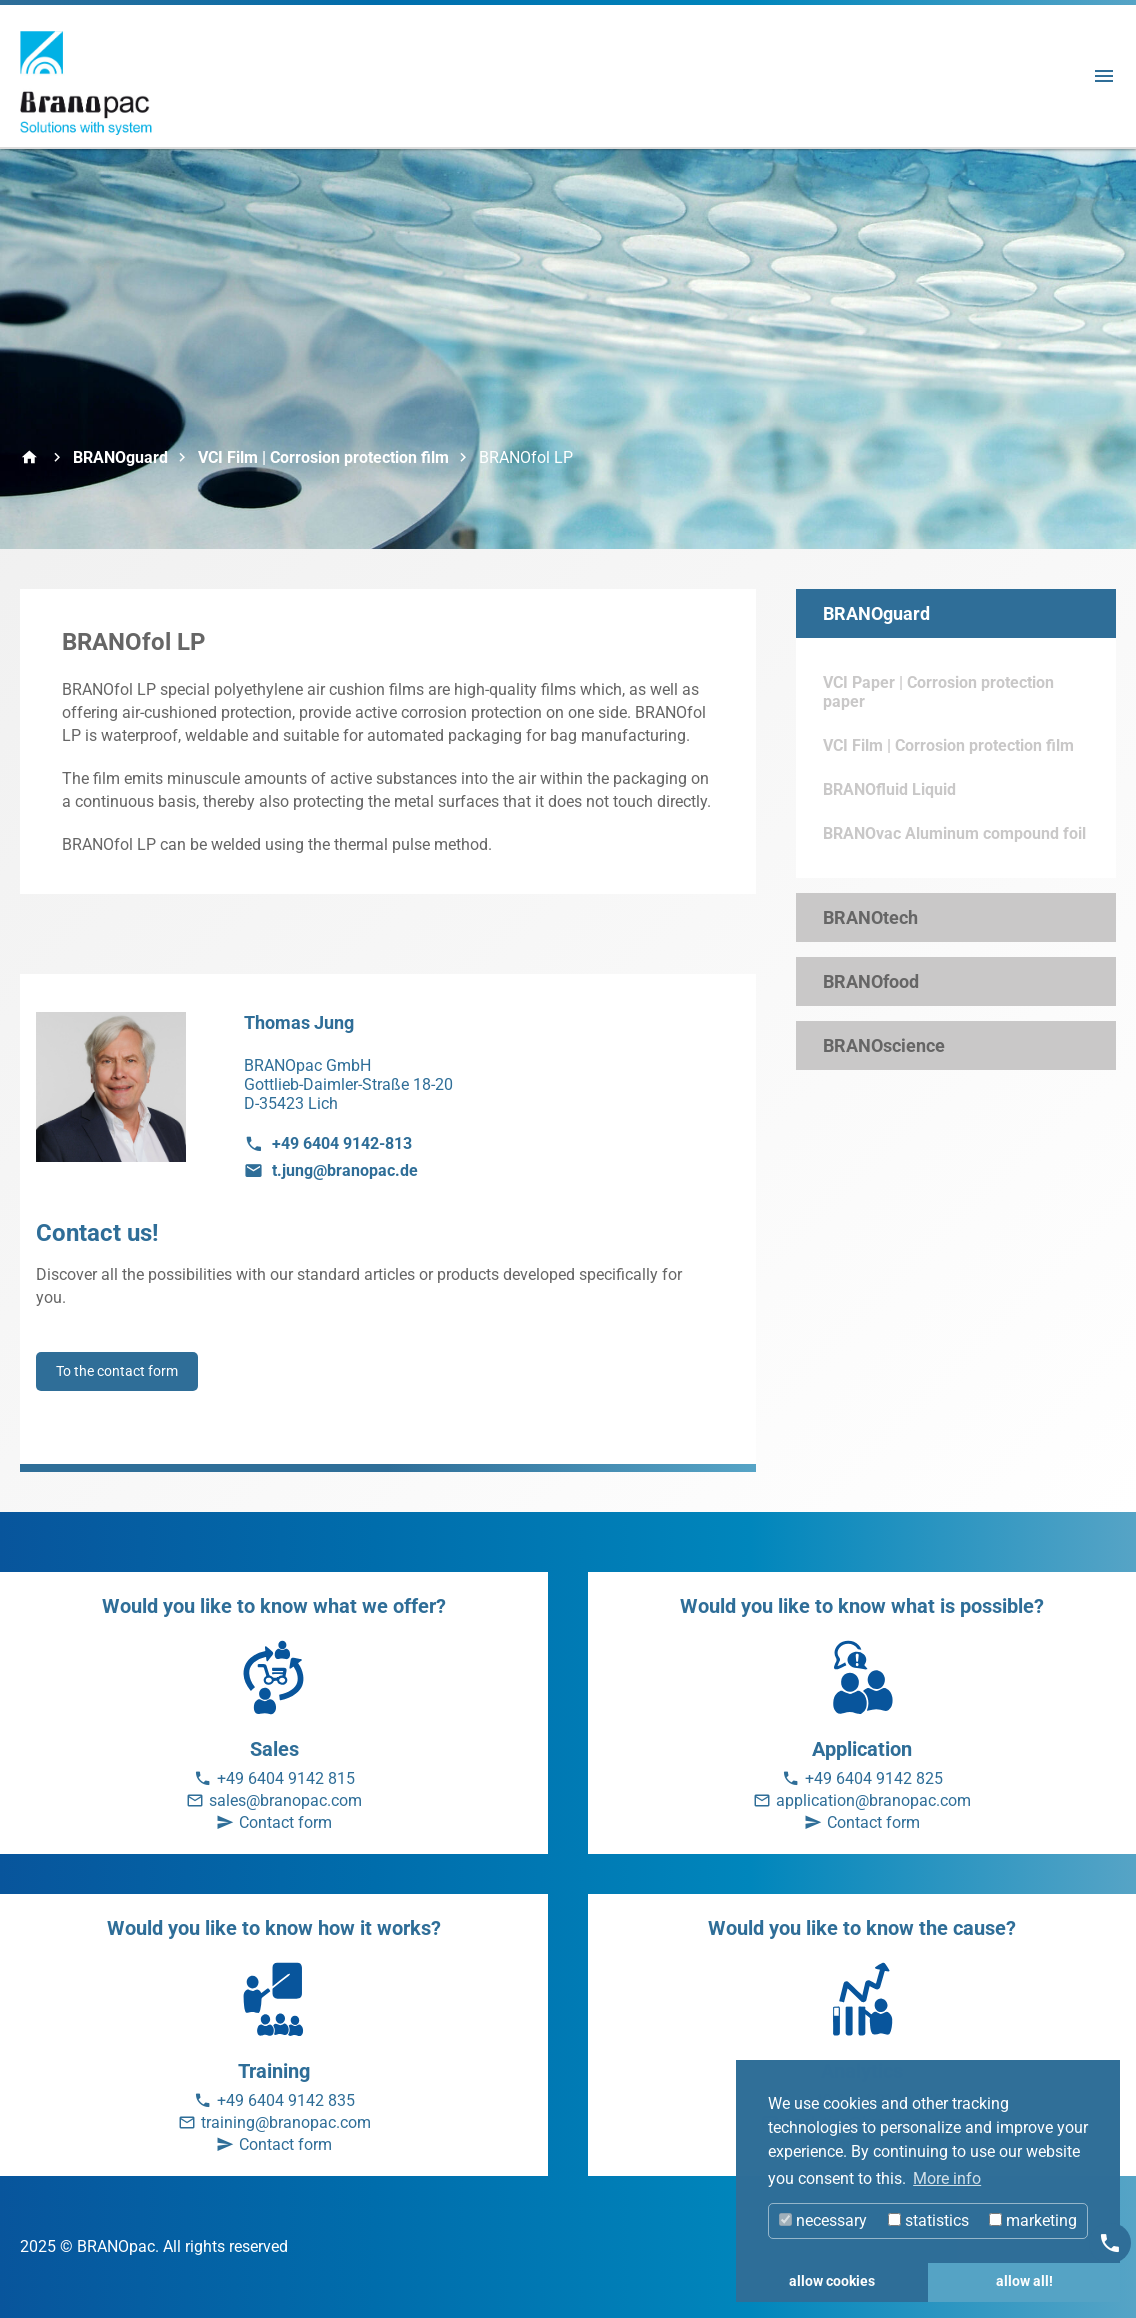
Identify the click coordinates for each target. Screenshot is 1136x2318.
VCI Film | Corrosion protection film (323, 457)
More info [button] (947, 2178)
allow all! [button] (1024, 2281)
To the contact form (117, 1371)
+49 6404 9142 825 (874, 1778)
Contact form (285, 1822)
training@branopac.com (286, 2122)
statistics (928, 2220)
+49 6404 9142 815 (286, 1778)
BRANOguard (120, 457)
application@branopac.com (873, 1800)
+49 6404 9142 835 (286, 2100)
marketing (1033, 2220)
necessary (823, 2220)
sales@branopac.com (285, 1800)
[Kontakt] (1110, 2243)
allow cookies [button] (832, 2281)
